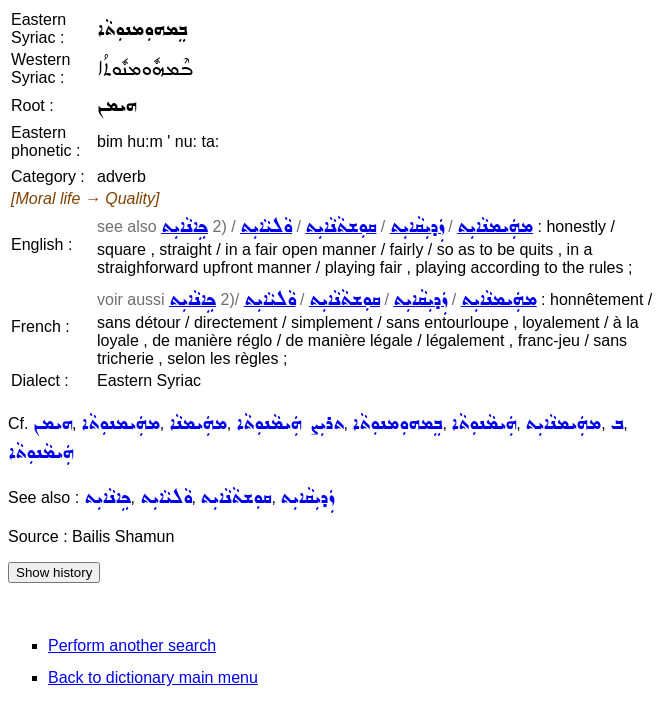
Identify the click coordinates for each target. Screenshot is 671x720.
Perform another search (132, 645)
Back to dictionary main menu (153, 677)
